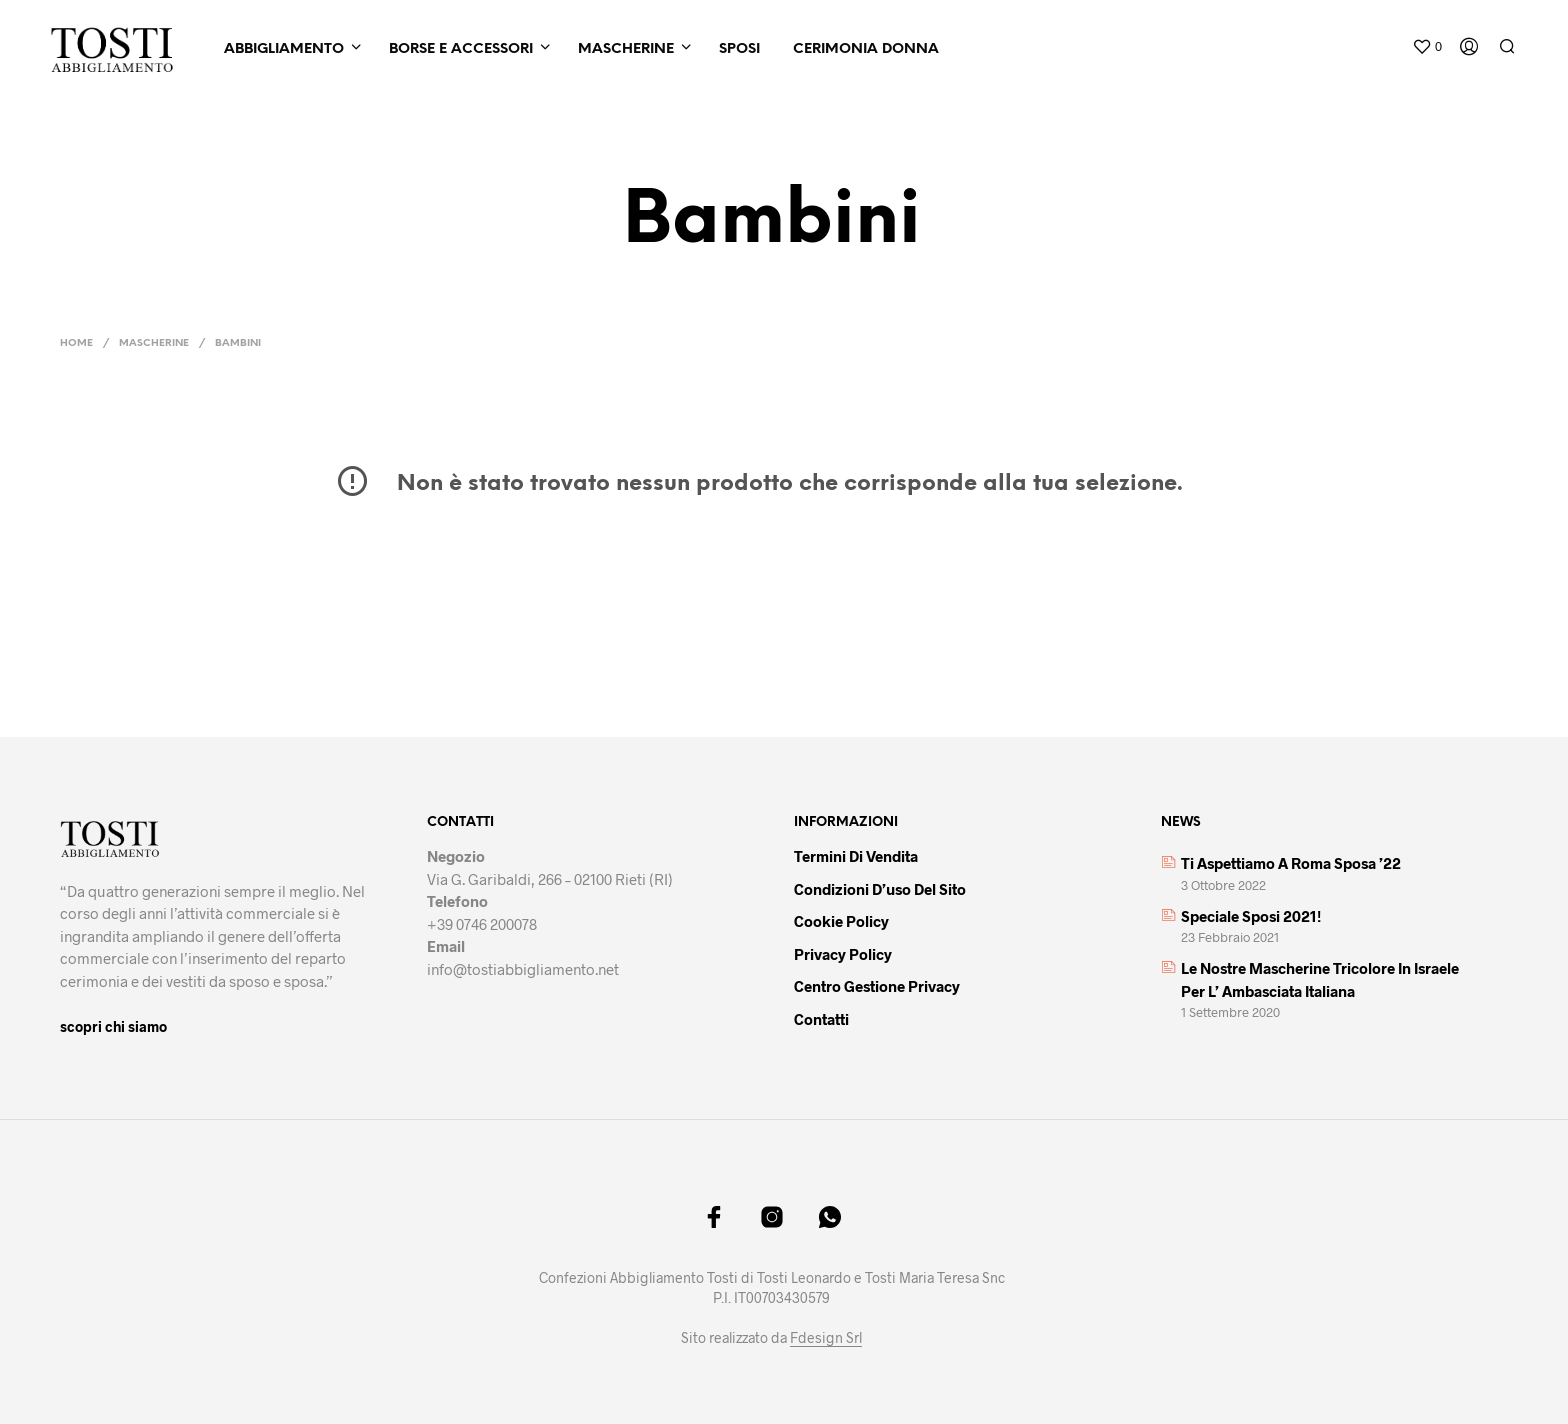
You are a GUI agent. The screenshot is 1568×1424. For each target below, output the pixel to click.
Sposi (739, 49)
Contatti (821, 1019)
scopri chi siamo (113, 1026)
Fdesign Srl (826, 1338)
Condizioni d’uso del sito (880, 889)
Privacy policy (843, 954)
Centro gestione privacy (877, 986)
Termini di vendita (856, 856)
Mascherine (626, 49)
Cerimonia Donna (866, 49)
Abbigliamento (284, 49)
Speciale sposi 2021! (1251, 916)
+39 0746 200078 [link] (482, 924)
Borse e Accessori (461, 49)
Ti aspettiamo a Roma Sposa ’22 (1291, 863)
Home (76, 343)
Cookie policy (841, 921)
